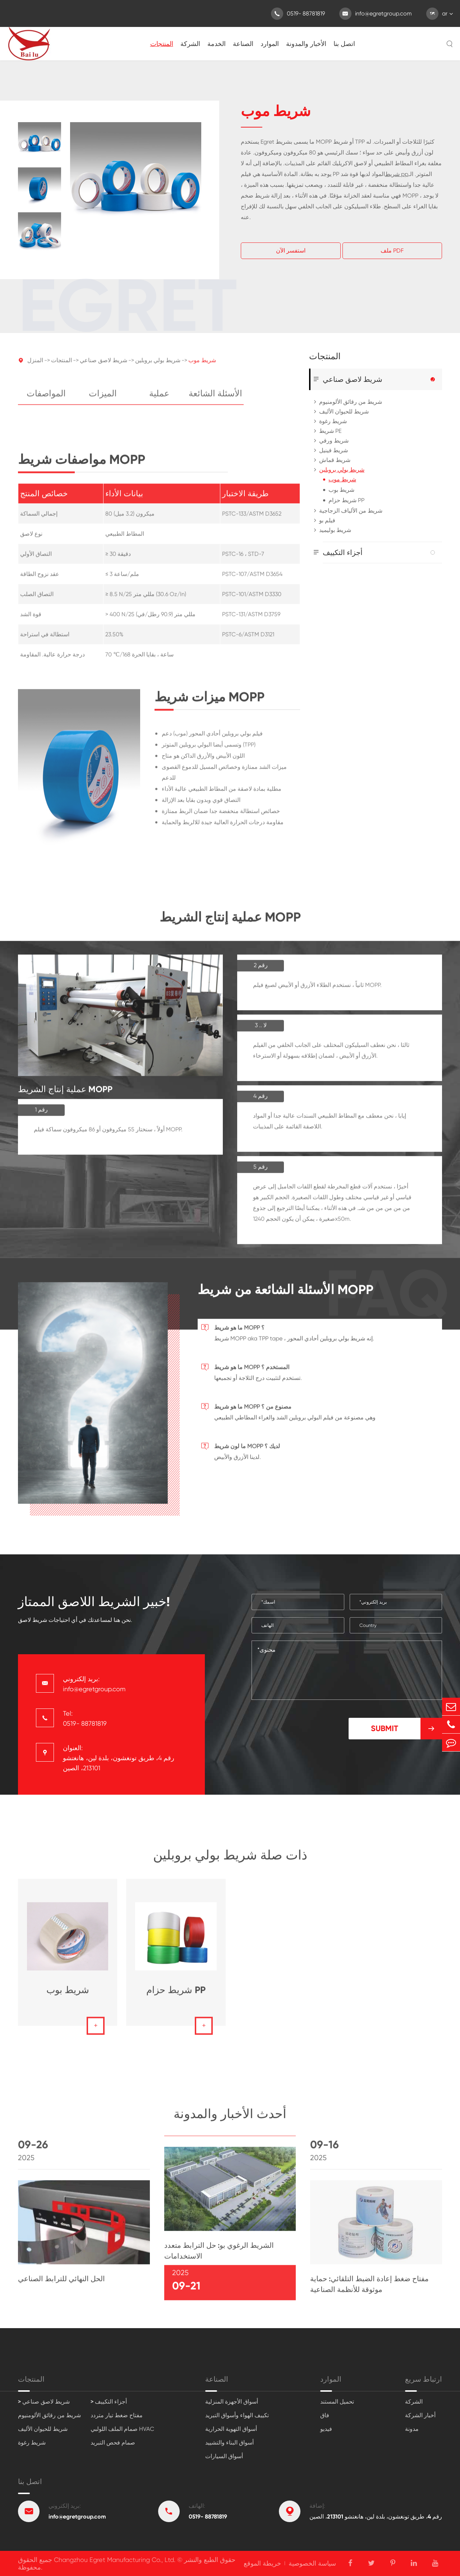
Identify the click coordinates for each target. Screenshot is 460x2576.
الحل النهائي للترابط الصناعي (61, 2283)
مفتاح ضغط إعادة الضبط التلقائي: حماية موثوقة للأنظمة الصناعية (369, 2288)
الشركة (190, 43)
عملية (159, 398)
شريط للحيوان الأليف (344, 411)
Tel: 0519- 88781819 (85, 1718)
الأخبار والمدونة (306, 43)
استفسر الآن (290, 251)
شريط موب (202, 364)
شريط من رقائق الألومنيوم (350, 401)
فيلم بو (327, 520)
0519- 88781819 (298, 14)
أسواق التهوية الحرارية (231, 2428)
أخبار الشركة (420, 2415)
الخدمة (216, 43)
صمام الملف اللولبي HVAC (122, 2428)
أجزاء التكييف (343, 552)
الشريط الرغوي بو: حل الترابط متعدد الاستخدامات (219, 2255)
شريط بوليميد (335, 530)
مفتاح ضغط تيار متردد (117, 2415)
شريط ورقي (334, 440)
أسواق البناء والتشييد (229, 2442)
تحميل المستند (337, 2401)
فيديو (326, 2428)
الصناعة (243, 43)
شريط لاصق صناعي (103, 364)
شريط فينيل (333, 450)
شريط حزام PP (346, 500)
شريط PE (330, 430)
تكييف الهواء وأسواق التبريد (237, 2415)
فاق (324, 2415)
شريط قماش (334, 460)
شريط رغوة (333, 421)
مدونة (412, 2428)
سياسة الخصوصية (312, 2563)
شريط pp (396, 174)
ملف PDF (392, 251)
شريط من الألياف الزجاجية (350, 510)
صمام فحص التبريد (113, 2442)
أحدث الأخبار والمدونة (230, 2118)
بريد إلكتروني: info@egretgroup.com (94, 1684)
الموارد (270, 43)
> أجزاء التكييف (109, 2401)
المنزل (35, 364)
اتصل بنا (344, 43)
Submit (406, 1728)
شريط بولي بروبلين (157, 364)
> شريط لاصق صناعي (44, 2401)
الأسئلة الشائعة (215, 398)
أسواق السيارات (224, 2456)
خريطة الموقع (262, 2563)
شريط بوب (341, 489)
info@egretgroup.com (375, 14)
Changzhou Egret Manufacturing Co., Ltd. (114, 2559)
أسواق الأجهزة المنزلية (231, 2401)
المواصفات (46, 398)
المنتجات (161, 43)
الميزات (103, 398)
